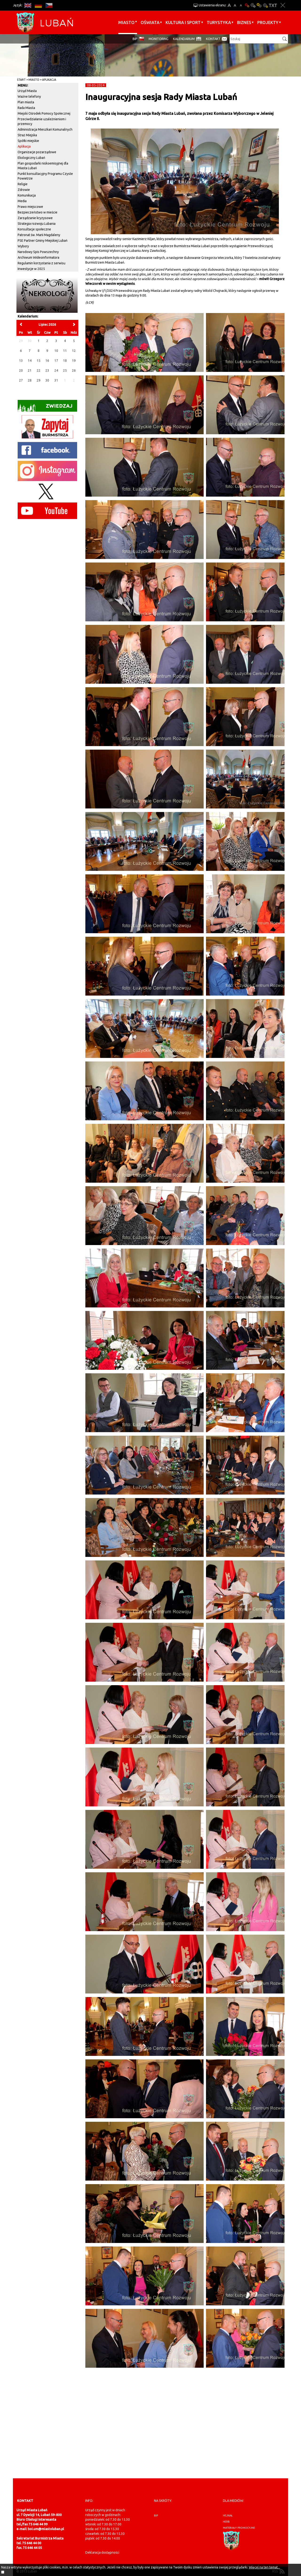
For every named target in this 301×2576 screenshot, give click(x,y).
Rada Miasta (26, 108)
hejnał (228, 2515)
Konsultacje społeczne (34, 229)
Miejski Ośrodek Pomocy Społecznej (44, 113)
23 (47, 370)
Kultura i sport (183, 22)
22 (38, 370)
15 (38, 360)
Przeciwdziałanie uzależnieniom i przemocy (42, 121)
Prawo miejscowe (30, 207)
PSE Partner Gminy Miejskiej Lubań (42, 240)
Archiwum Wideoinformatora (38, 257)
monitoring (158, 39)
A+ (229, 5)
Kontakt (213, 39)
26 (74, 370)
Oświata (150, 22)
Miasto (126, 22)
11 (65, 351)
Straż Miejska (27, 135)
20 (21, 370)
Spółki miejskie (28, 141)
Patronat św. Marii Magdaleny (39, 235)
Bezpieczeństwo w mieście (37, 212)
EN (27, 5)
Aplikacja (49, 79)
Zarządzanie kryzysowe (35, 218)
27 (21, 380)
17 (56, 360)
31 (56, 380)
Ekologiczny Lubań (31, 158)
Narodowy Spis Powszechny (38, 252)
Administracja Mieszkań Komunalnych (45, 129)
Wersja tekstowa (272, 5)
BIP (135, 39)
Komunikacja (27, 195)
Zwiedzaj (45, 407)
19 (74, 360)
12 (74, 351)
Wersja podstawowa (247, 5)
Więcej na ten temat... (264, 2567)
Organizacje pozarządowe (37, 152)
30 (47, 380)
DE (38, 5)
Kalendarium (184, 39)
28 (30, 380)
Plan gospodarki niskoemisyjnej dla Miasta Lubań (43, 165)
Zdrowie (24, 190)
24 (56, 370)
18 (65, 360)
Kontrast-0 (253, 5)
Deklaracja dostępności (102, 2552)
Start (21, 79)
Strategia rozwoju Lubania (36, 223)
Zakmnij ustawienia (282, 5)
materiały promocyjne (239, 2527)
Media (22, 201)
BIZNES (244, 22)
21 (30, 370)
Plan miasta (26, 102)
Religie (23, 184)
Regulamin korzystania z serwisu (41, 263)
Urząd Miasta (27, 91)
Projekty (267, 22)
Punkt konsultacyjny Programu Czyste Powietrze (45, 176)
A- (241, 5)
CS (49, 5)
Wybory (23, 246)
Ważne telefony (29, 96)
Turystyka (219, 22)
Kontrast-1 (259, 5)
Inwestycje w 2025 (31, 269)
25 (65, 370)
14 (30, 360)
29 (38, 380)
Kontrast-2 (265, 5)
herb (226, 2521)
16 (47, 360)
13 (21, 360)
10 (56, 351)
